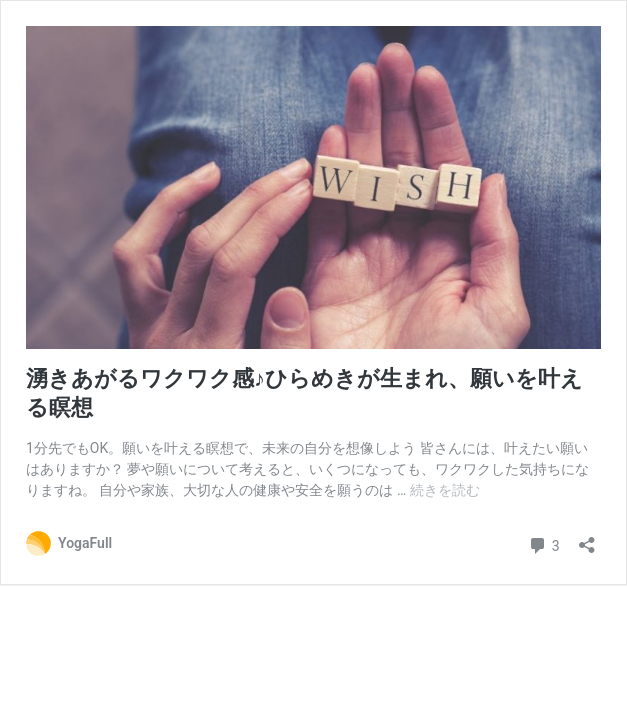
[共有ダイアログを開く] (587, 538)
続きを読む (445, 490)
